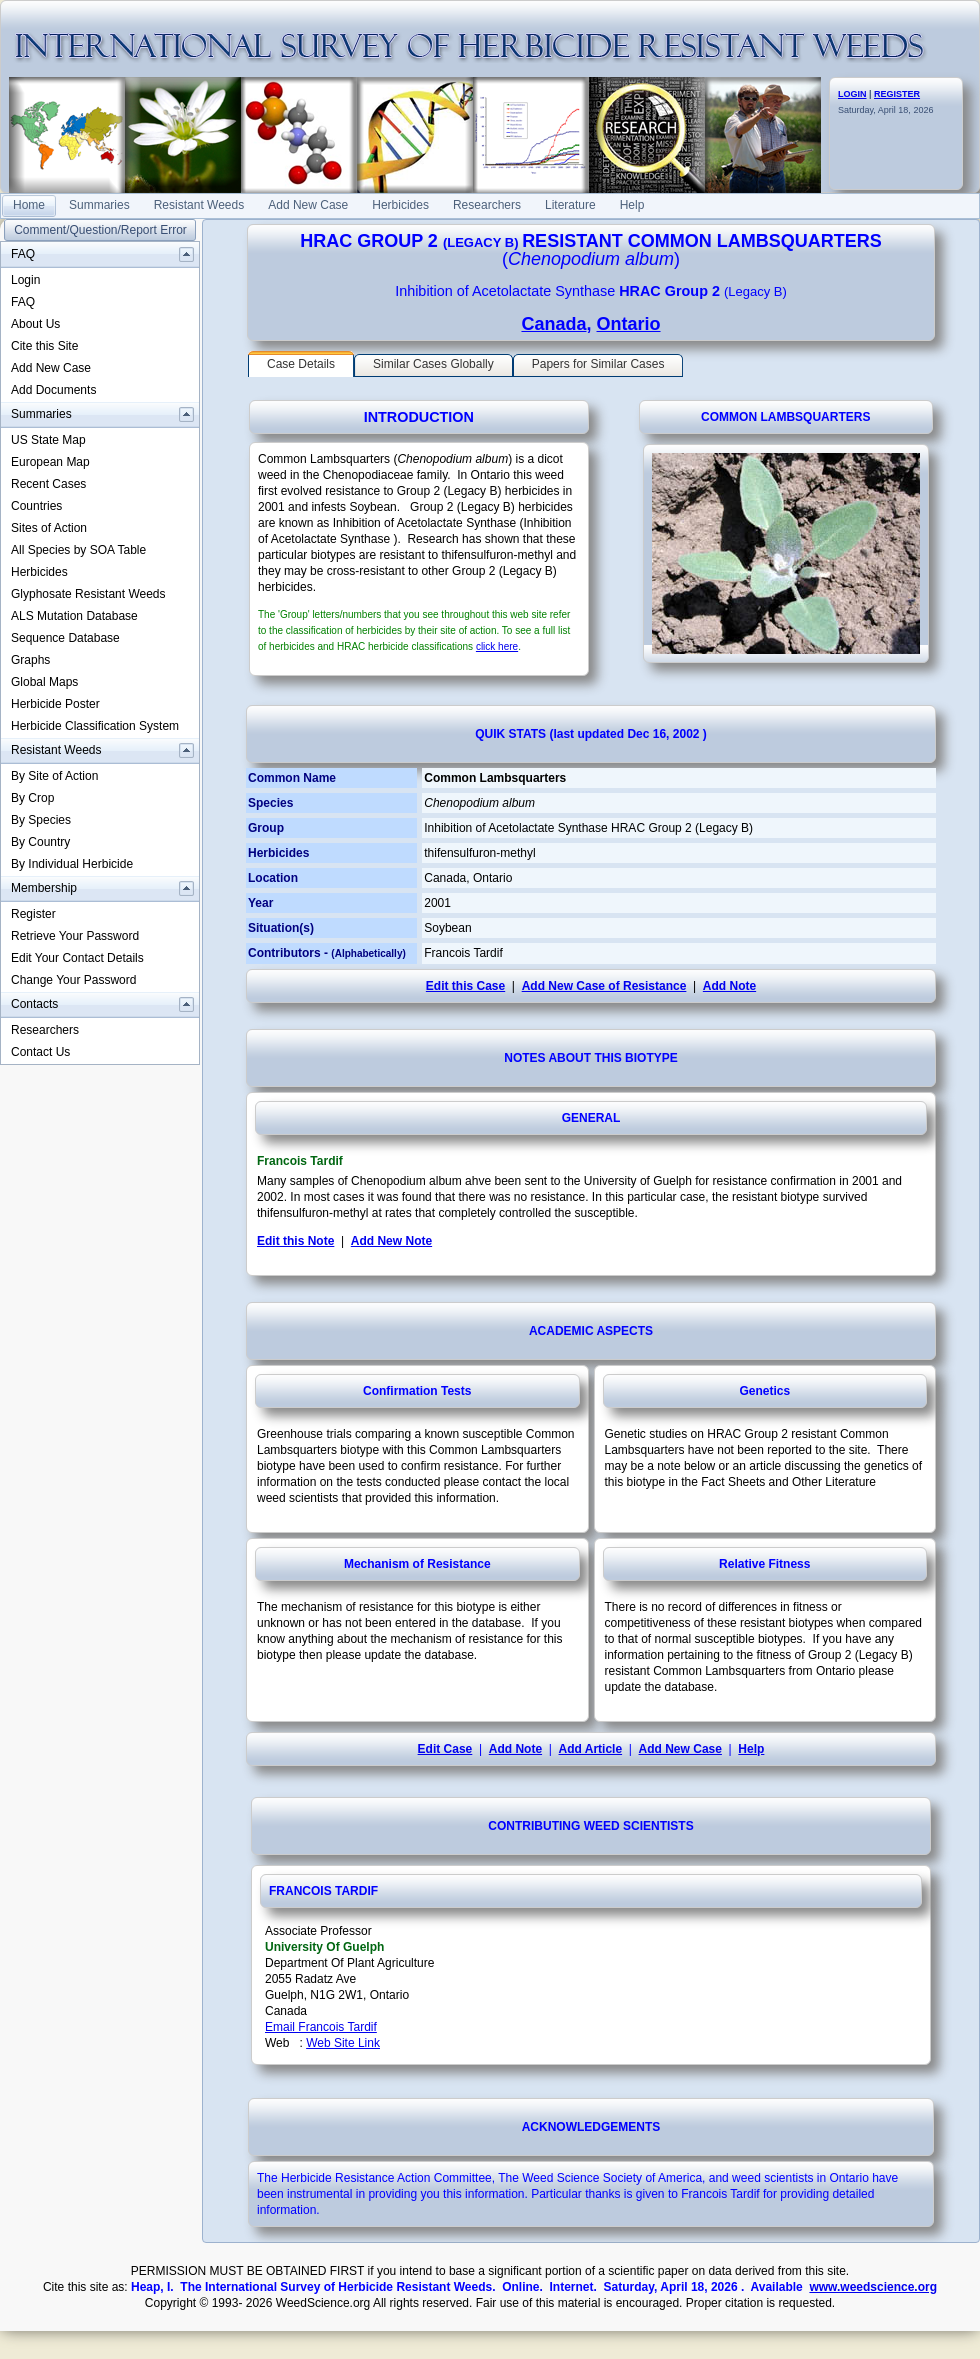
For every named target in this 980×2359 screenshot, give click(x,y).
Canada (553, 324)
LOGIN (852, 94)
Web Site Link (343, 2043)
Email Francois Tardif (321, 2027)
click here (497, 646)
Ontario (629, 324)
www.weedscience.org (873, 2287)
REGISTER (897, 94)
